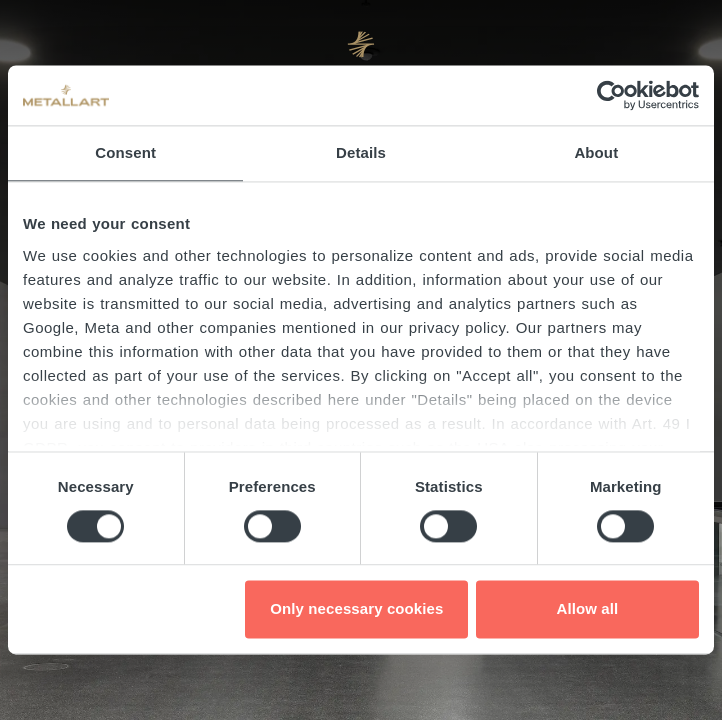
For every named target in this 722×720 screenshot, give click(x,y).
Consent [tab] (125, 152)
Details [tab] (361, 152)
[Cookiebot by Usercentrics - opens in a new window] (611, 95)
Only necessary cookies (356, 609)
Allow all (588, 609)
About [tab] (596, 152)
